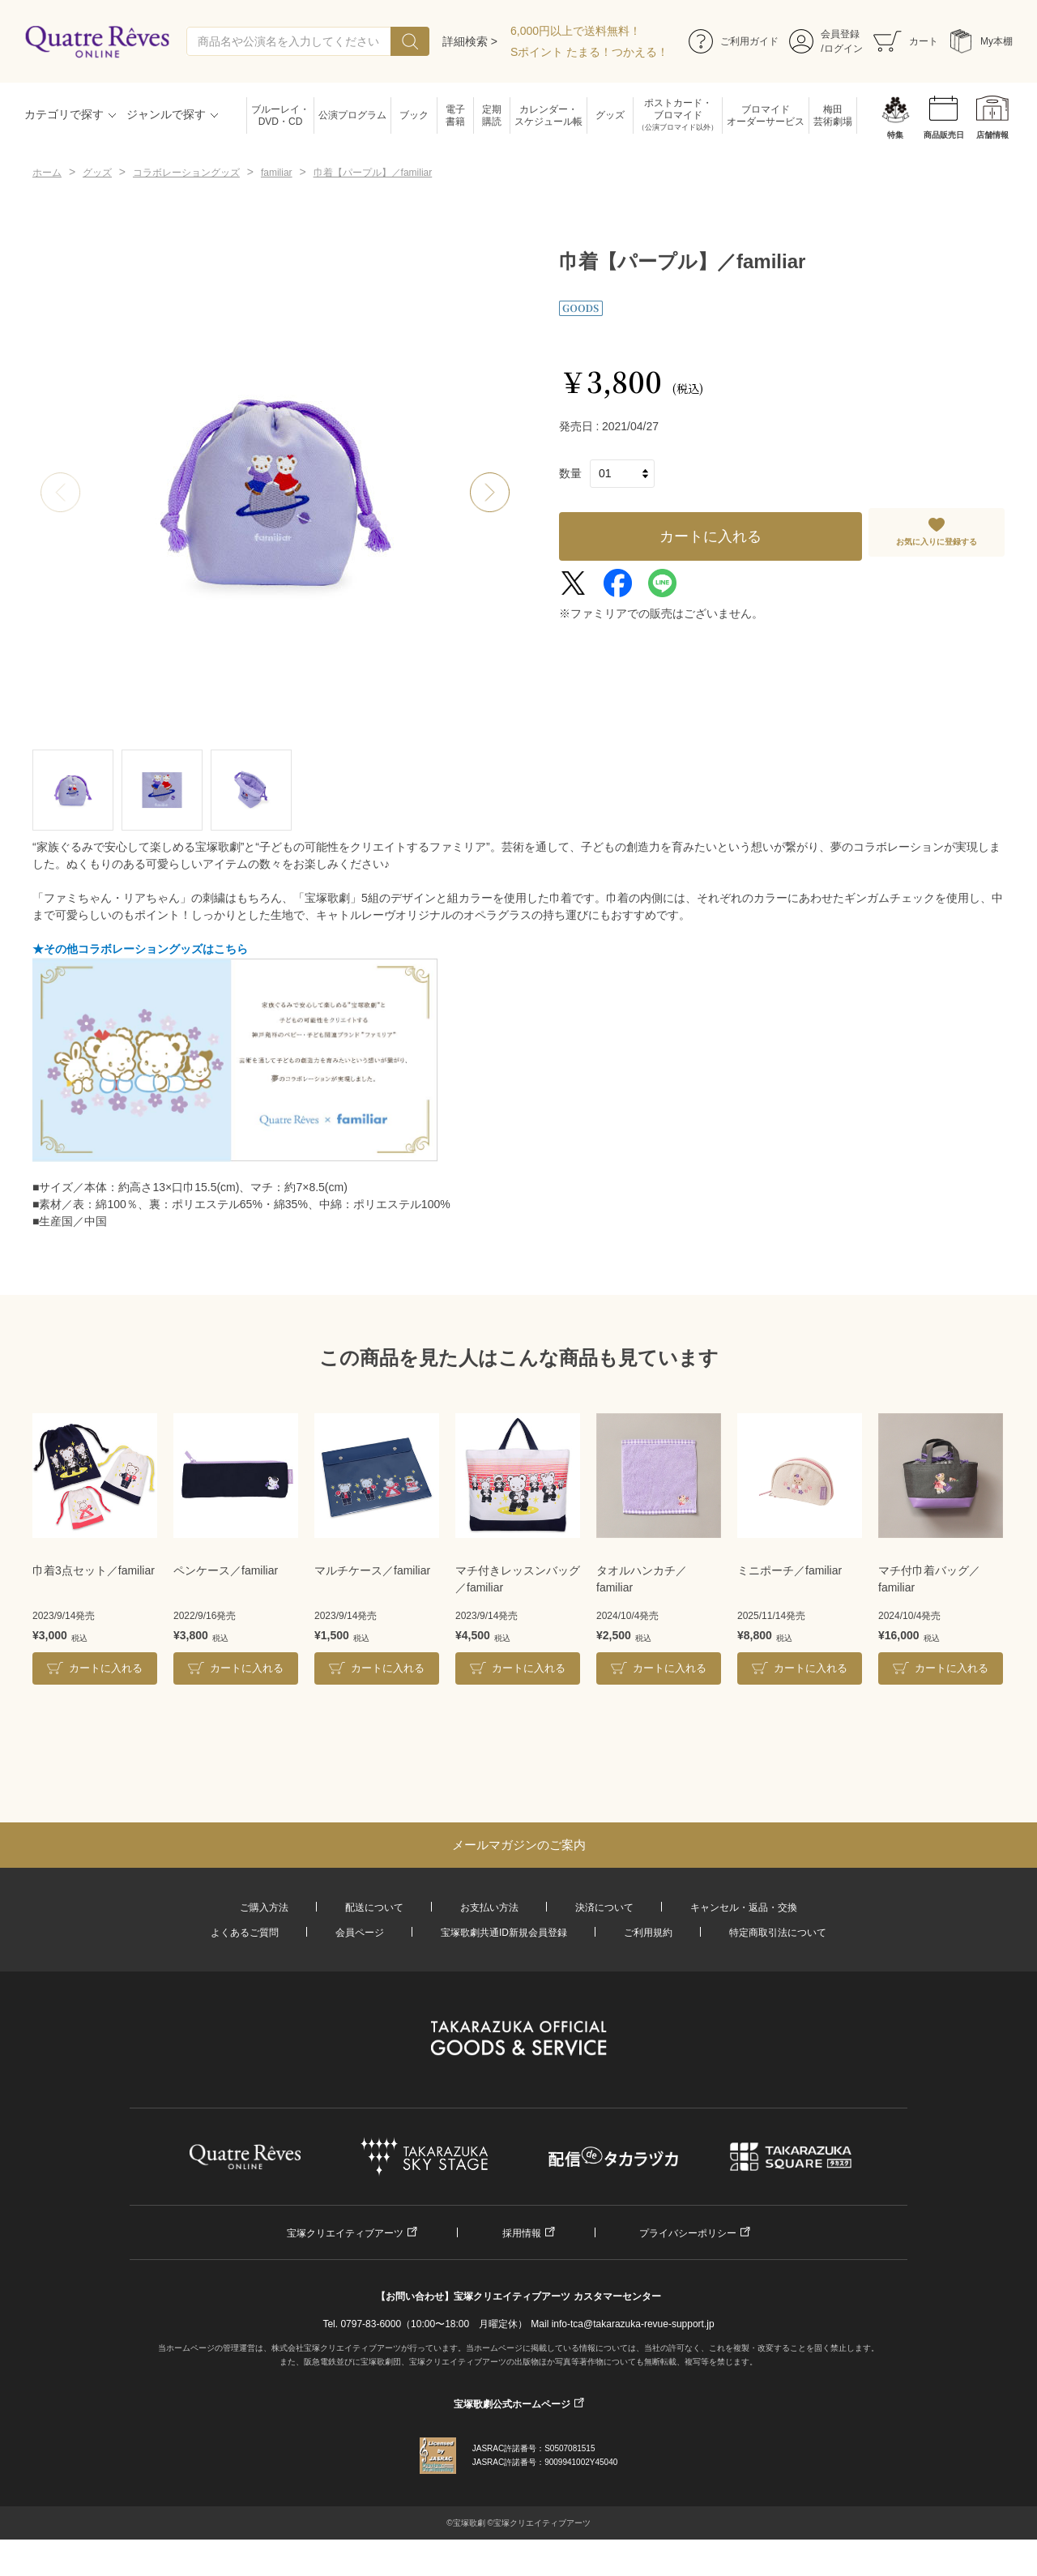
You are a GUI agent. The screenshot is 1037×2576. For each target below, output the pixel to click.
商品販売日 (944, 134)
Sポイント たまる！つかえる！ (589, 51)
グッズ (610, 115)
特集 (895, 134)
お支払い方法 (489, 1907)
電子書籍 (455, 115)
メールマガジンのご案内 (519, 1845)
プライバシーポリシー (687, 2233)
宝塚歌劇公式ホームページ (512, 2404)
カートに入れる (710, 536)
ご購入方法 (264, 1907)
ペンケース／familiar (225, 1570)
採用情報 (521, 2233)
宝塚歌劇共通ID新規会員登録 (504, 1932)
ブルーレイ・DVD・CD (280, 115)
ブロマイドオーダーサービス (765, 115)
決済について (604, 1907)
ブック (414, 115)
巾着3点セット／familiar (93, 1570)
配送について (374, 1907)
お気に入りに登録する (936, 541)
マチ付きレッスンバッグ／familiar (517, 1579)
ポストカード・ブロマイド (678, 115)
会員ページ (359, 1932)
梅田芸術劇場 (832, 115)
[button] (490, 492)
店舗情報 (992, 134)
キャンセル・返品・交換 (743, 1907)
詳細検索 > (469, 41)
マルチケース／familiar (372, 1570)
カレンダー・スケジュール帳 (548, 115)
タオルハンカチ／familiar (641, 1579)
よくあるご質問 (245, 1932)
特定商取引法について (777, 1932)
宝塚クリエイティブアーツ (345, 2233)
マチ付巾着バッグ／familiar (929, 1579)
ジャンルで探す (166, 114)
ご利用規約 (648, 1932)
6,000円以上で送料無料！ (575, 30)
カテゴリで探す (64, 114)
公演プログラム (352, 115)
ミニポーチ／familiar (789, 1570)
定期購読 (491, 115)
